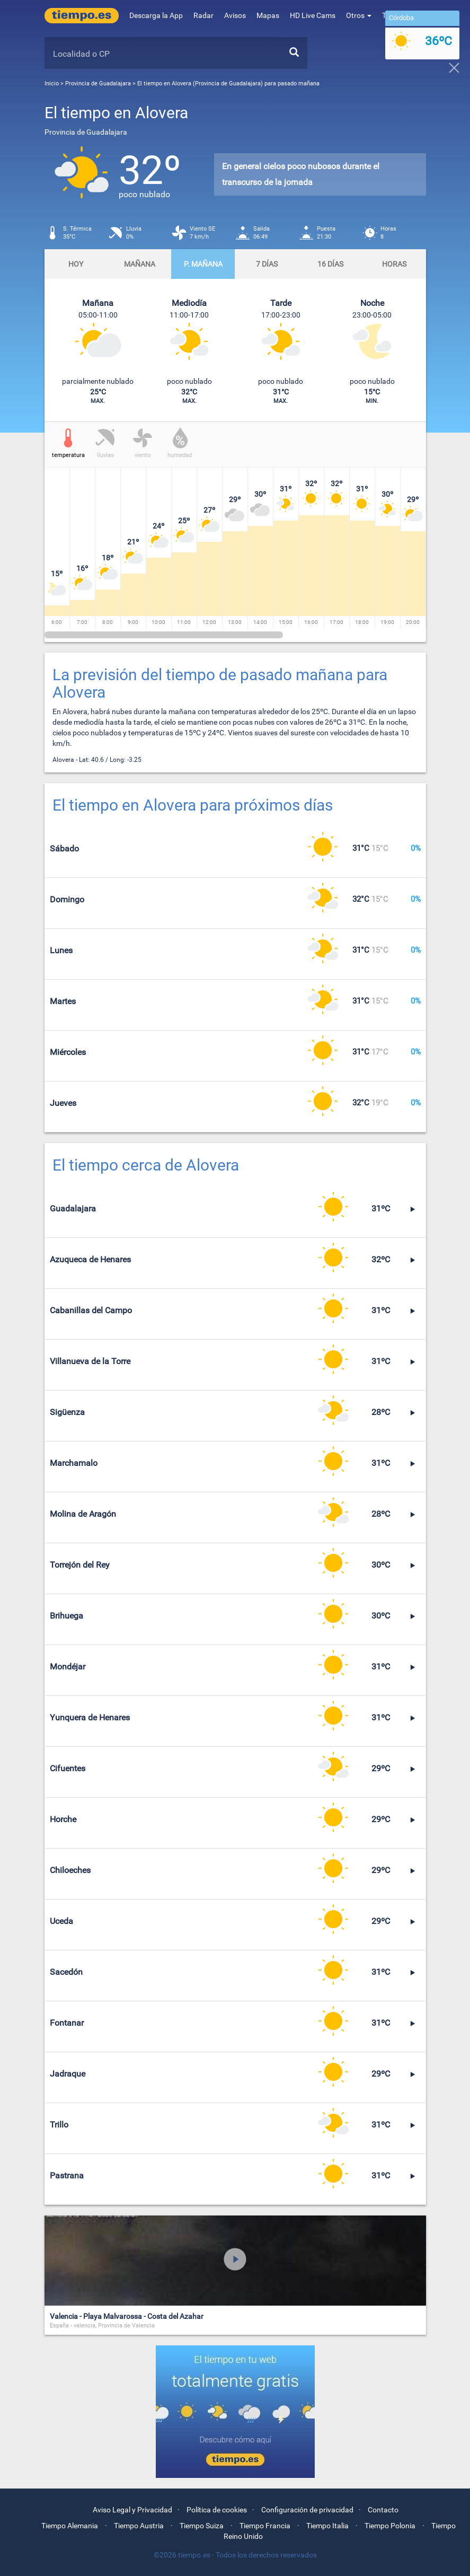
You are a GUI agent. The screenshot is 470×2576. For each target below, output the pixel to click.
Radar (203, 15)
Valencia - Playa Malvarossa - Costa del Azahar (126, 2316)
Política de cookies (217, 2509)
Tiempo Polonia (390, 2525)
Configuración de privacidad (307, 2509)
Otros (358, 15)
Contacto (383, 2509)
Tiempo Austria (139, 2525)
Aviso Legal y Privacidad (132, 2509)
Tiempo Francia (265, 2525)
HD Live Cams (312, 15)
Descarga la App (156, 15)
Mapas (267, 15)
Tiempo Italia (327, 2525)
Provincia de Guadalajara (98, 83)
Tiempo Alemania (69, 2525)
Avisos (235, 15)
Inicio (52, 83)
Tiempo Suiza (202, 2525)
